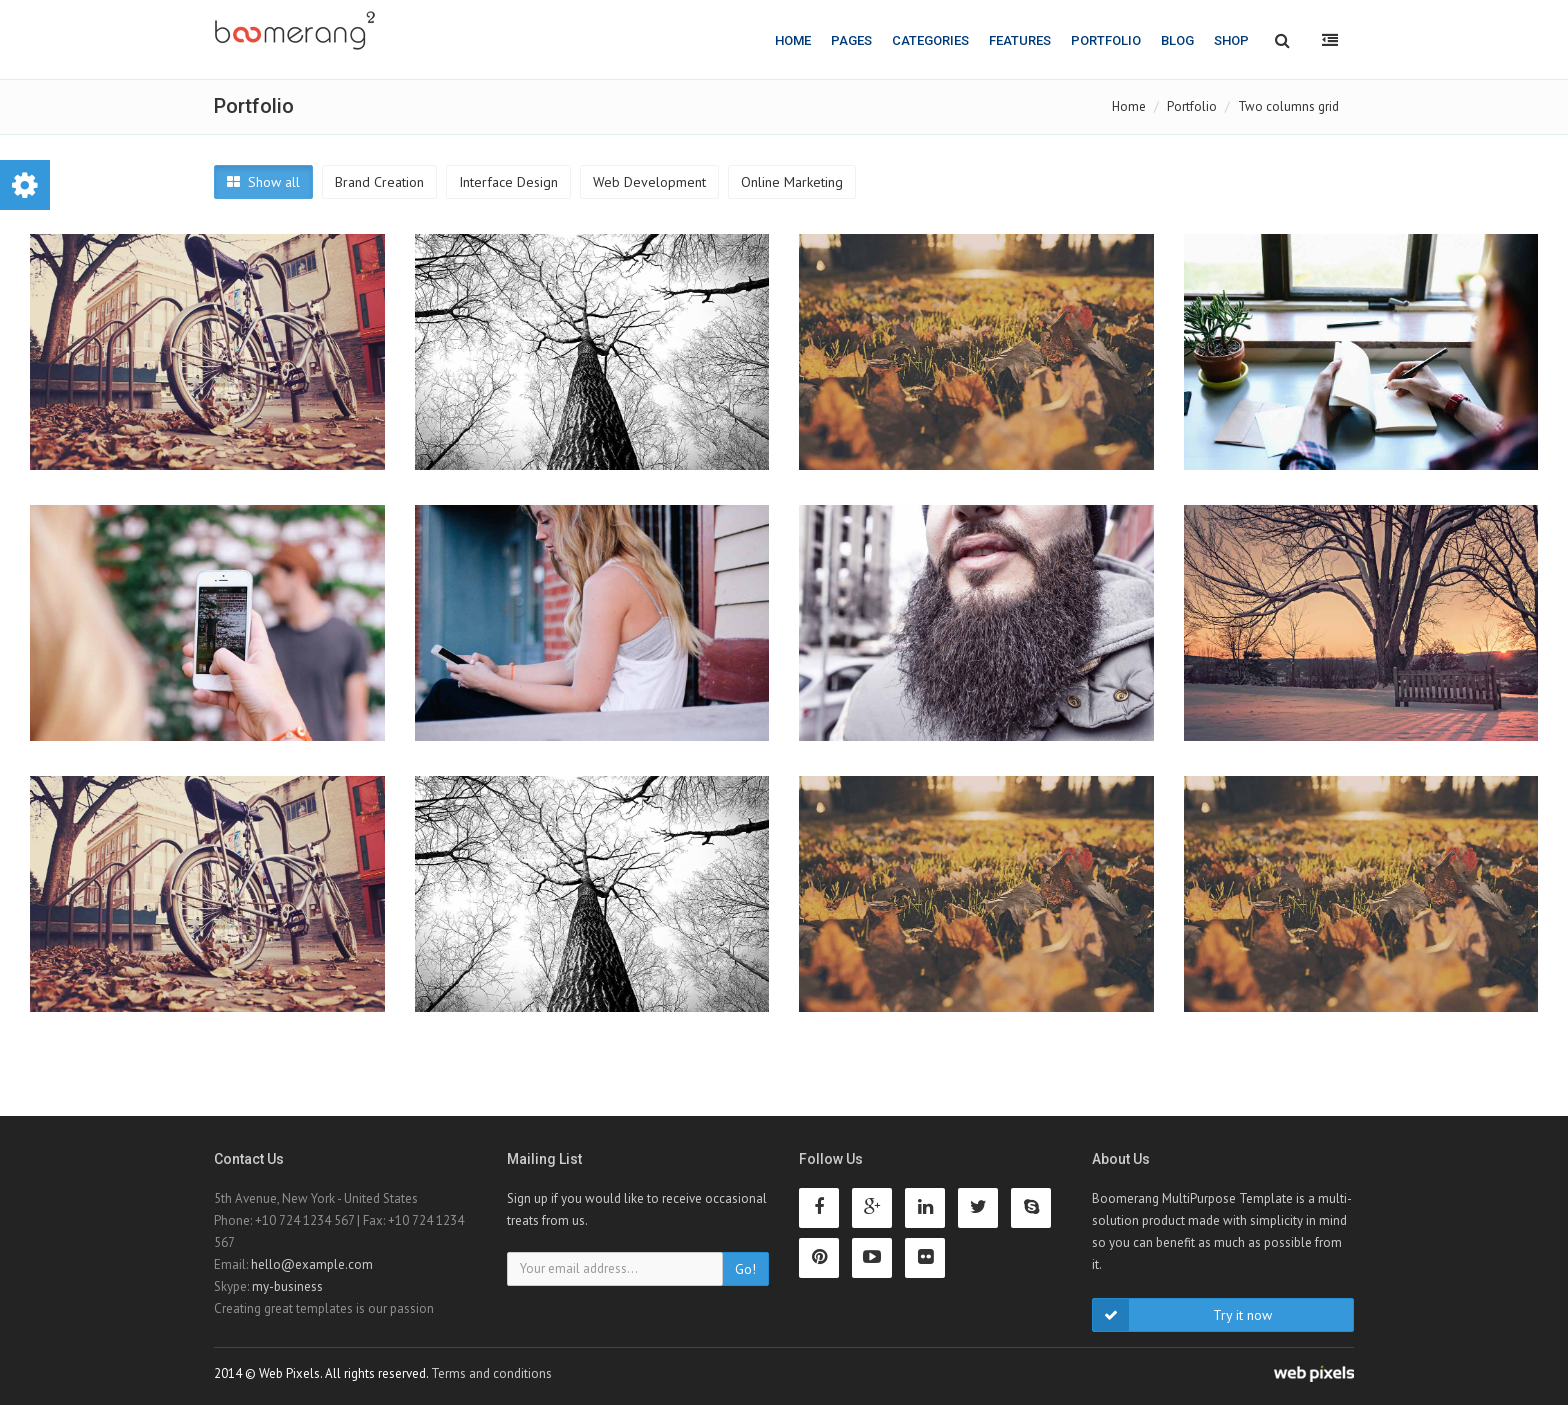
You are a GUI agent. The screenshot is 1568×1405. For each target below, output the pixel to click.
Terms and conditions (491, 1373)
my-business (287, 1286)
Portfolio (1106, 40)
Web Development (649, 182)
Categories (930, 40)
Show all (263, 182)
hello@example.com (312, 1264)
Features (1020, 40)
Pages (851, 40)
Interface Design (508, 182)
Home (793, 40)
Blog (1177, 40)
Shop (1231, 40)
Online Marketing (792, 182)
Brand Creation (379, 182)
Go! (745, 1269)
